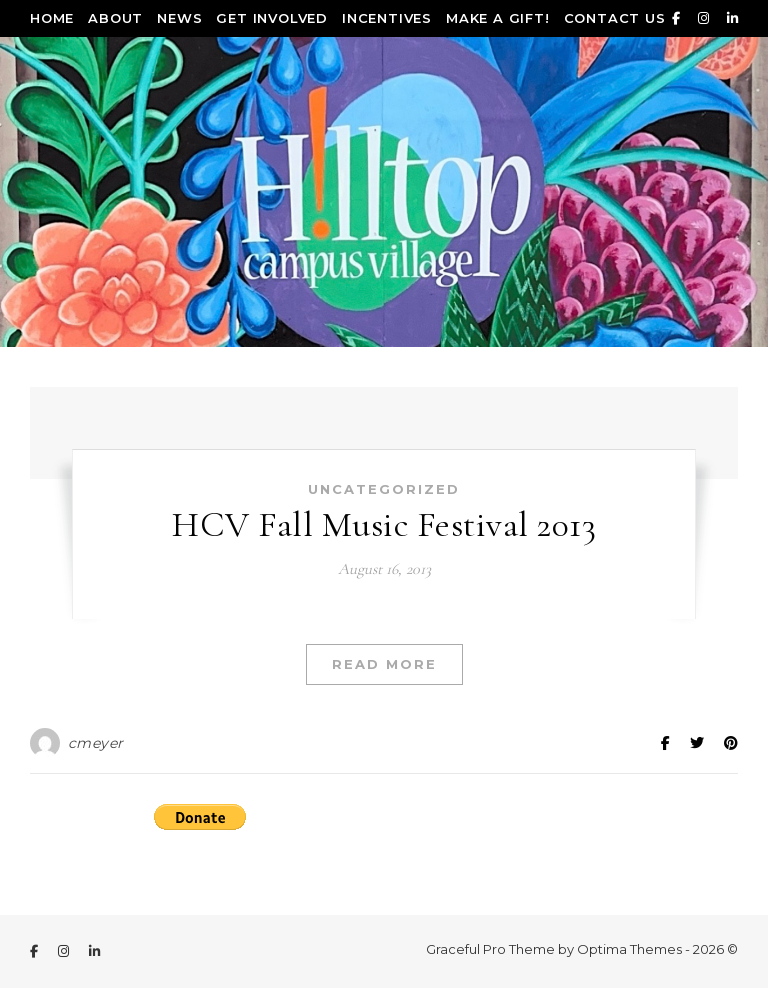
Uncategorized (384, 489)
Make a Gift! (498, 18)
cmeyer (96, 743)
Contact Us (615, 18)
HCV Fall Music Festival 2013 (384, 524)
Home (52, 18)
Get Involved (272, 18)
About (115, 18)
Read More (384, 664)
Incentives (387, 18)
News (179, 18)
